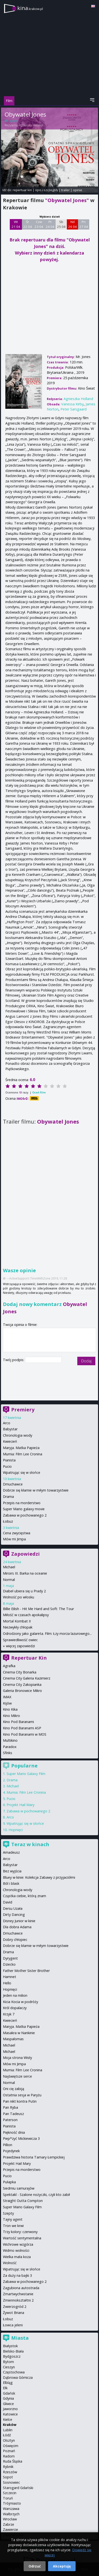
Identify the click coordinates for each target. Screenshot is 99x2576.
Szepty (8, 2213)
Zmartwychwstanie (18, 2294)
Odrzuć (35, 2566)
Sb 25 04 (61, 224)
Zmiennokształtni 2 (18, 2300)
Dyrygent (10, 1958)
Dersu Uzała (12, 1908)
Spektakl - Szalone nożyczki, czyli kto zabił (36, 2194)
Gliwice (8, 2403)
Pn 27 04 (83, 224)
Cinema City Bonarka (19, 1672)
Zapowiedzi (25, 1554)
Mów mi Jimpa (14, 1539)
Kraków (9, 2424)
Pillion (7, 2144)
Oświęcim (10, 2445)
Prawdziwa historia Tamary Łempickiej (34, 2157)
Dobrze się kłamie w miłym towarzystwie (36, 1490)
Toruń (8, 2498)
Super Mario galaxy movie (24, 1509)
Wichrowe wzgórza (18, 2244)
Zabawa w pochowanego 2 (25, 1515)
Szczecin (9, 2493)
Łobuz (8, 1521)
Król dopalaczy (15, 2007)
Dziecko (9, 1964)
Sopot (8, 2477)
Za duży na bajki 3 (17, 2275)
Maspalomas (13, 2039)
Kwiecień (10, 1441)
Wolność (10, 2262)
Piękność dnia (14, 2132)
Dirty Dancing (14, 1914)
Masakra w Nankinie (19, 2032)
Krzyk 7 (8, 2014)
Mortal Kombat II (17, 1621)
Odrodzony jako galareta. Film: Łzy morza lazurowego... (47, 1633)
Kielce (7, 2419)
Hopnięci (16, 1829)
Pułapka (9, 2182)
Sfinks (7, 1752)
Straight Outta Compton (23, 2200)
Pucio (7, 1466)
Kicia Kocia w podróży (20, 2001)
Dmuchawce (13, 1484)
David (7, 1902)
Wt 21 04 (16, 224)
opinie (77, 190)
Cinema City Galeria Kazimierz (26, 1678)
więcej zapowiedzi (20, 1646)
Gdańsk (9, 2393)
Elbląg (8, 2382)
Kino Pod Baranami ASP (22, 1728)
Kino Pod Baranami (18, 1721)
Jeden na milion (15, 1995)
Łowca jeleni (13, 2325)
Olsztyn (9, 2440)
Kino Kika (10, 1709)
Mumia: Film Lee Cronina (22, 1454)
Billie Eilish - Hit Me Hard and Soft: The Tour (38, 1608)
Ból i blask (11, 1883)
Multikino (10, 1740)
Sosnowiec (11, 2482)
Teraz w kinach (30, 1844)
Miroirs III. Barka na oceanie (25, 1573)
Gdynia (8, 2398)
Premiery (22, 1409)
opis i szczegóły (46, 190)
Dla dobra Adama (17, 1927)
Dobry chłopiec (15, 1939)
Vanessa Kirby (72, 404)
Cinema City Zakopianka (22, 1684)
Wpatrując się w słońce (21, 1472)
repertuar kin (22, 190)
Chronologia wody (17, 1435)
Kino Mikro (11, 1715)
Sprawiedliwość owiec (20, 1640)
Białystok (10, 2346)
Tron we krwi (13, 2225)
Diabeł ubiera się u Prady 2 (24, 1591)
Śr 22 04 (27, 224)
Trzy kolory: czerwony (20, 2231)
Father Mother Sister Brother (26, 1970)
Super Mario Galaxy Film (26, 1773)
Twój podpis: (14, 1359)
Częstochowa (14, 2372)
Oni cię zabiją (13, 2088)
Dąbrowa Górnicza (18, 2377)
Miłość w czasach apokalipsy (26, 1614)
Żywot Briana (13, 2312)
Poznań (9, 2450)
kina (30, 7)
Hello (7, 1983)
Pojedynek (11, 2151)
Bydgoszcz (11, 2356)
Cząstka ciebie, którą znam (24, 1896)
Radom (9, 2456)
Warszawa (11, 2508)
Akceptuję (62, 2566)
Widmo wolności (16, 2250)
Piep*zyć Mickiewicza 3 (21, 2138)
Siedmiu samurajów (18, 2188)
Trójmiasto (12, 2503)
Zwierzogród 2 (14, 2306)
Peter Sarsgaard (73, 409)
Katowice (10, 2414)
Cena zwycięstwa (16, 1533)
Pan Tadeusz (13, 2113)
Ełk (5, 2388)
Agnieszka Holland (31, 125)
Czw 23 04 (39, 224)
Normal (9, 1579)
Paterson (10, 2119)
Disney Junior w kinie (19, 1921)
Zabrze (8, 2524)
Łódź (7, 2435)
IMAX (7, 1697)
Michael (9, 1567)
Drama (8, 1496)
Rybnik (8, 2466)
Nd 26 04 (72, 224)
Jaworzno (10, 2408)
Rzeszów (10, 2472)
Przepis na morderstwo (21, 1503)
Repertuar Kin (29, 1658)
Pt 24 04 (50, 224)
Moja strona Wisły (17, 2057)
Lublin (7, 2430)
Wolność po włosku (18, 1597)
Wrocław (10, 2519)
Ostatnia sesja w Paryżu (22, 2095)
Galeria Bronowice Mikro (22, 1690)
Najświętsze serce (17, 2076)
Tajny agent (12, 2219)
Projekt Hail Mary (20, 1804)
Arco (6, 1423)
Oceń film (39, 1092)
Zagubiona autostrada (21, 2288)
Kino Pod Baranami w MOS (24, 1734)
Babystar (10, 1429)
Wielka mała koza (17, 2256)
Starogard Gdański (18, 2487)
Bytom (8, 2361)
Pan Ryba (10, 2107)
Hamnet (9, 1976)
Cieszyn (9, 2367)
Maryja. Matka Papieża (21, 1447)
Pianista (9, 1460)
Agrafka (9, 1665)
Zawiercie (10, 2529)
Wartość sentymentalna (22, 2238)
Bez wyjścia (12, 1871)
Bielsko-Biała (13, 2351)
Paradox (10, 1746)
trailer (65, 190)
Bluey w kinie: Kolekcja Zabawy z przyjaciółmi (39, 1877)
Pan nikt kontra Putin (20, 2101)
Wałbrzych (11, 2514)
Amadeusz (11, 1852)
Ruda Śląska (12, 2461)
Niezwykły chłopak (17, 1627)
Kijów (7, 1703)
